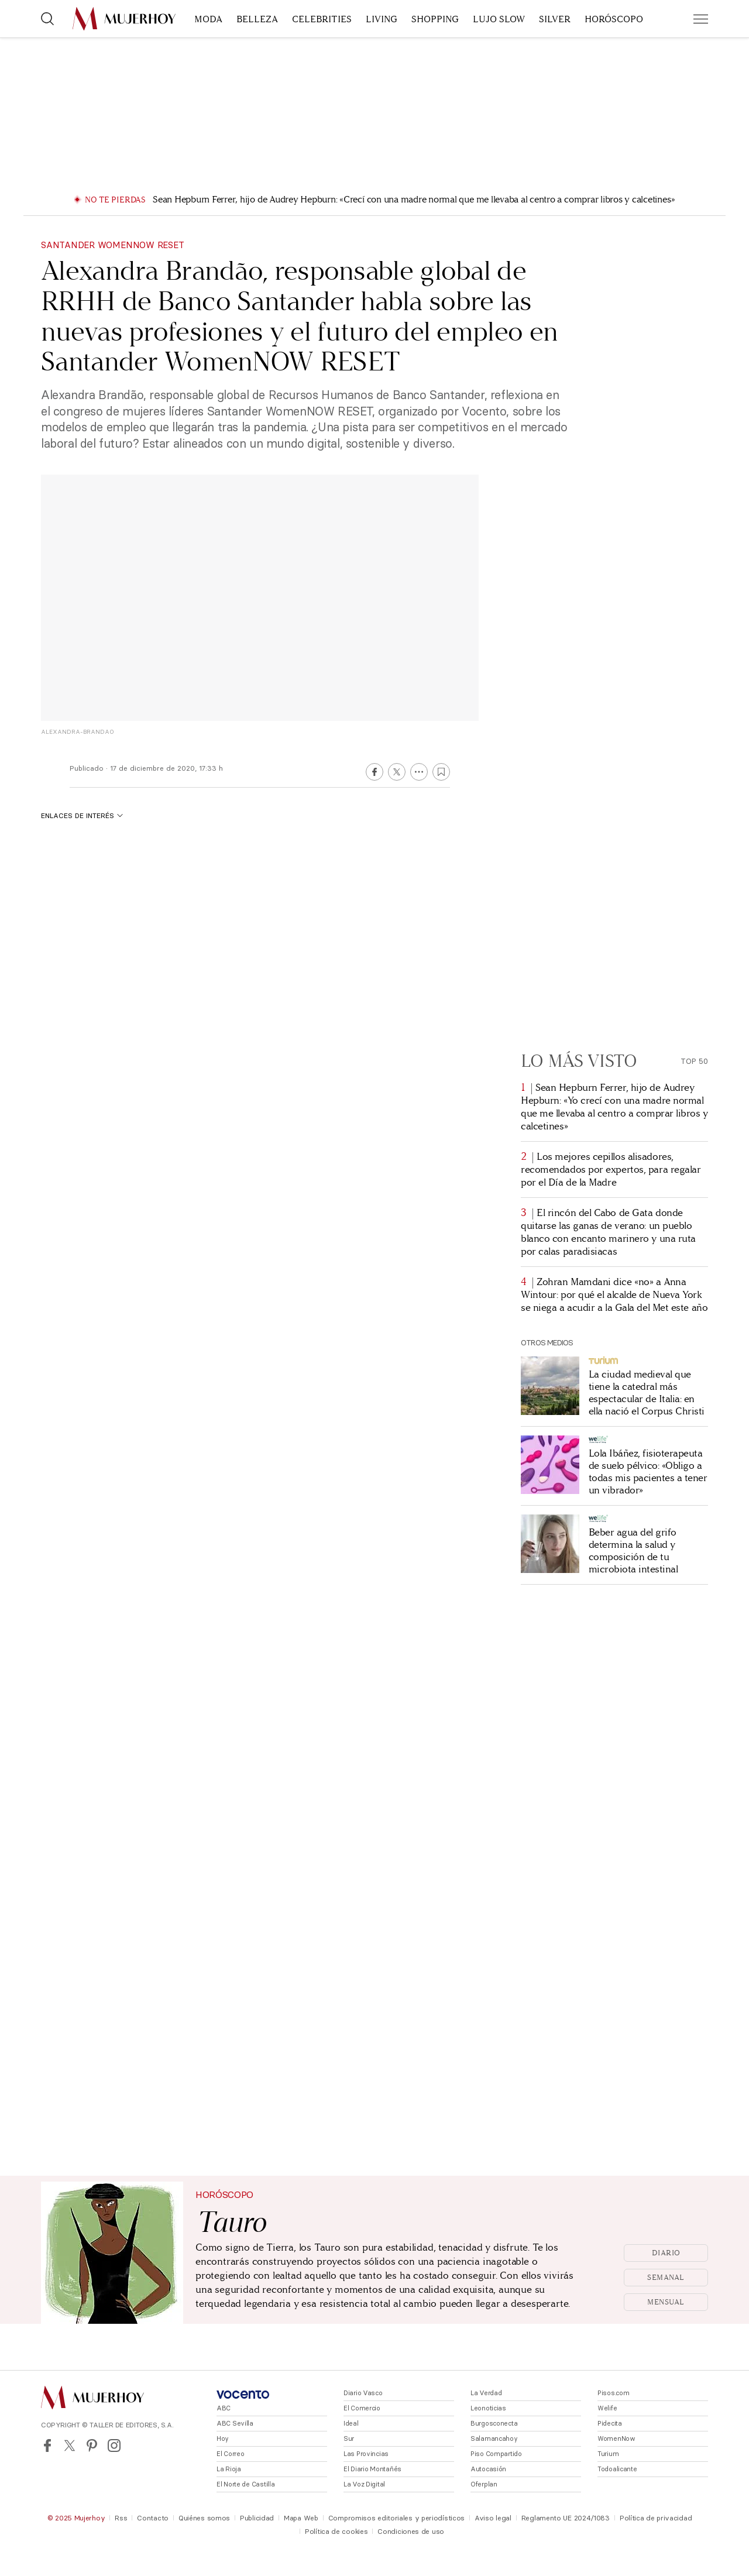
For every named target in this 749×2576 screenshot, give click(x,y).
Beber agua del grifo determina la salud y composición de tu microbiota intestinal (633, 1550)
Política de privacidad (656, 2517)
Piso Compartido (496, 2454)
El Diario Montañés (372, 2469)
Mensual (666, 2302)
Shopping (435, 19)
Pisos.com (613, 2393)
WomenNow (616, 2438)
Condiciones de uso (410, 2531)
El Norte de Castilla (245, 2484)
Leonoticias (488, 2408)
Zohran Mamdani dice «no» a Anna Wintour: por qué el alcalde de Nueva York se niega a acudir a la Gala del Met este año (614, 1295)
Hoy (223, 2438)
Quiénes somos (204, 2517)
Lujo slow (499, 19)
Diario (666, 2253)
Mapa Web (301, 2517)
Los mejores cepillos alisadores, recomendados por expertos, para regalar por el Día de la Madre (610, 1169)
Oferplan (483, 2484)
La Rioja (229, 2469)
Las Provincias (366, 2454)
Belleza (257, 19)
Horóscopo (614, 19)
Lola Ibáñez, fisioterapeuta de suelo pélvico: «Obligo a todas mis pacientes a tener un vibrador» (648, 1471)
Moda (208, 19)
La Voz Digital (364, 2484)
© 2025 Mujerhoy (76, 2517)
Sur (348, 2438)
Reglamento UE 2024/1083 (565, 2517)
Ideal (351, 2423)
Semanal (666, 2277)
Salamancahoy (494, 2438)
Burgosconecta (493, 2423)
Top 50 (694, 1061)
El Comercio (361, 2408)
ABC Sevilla (235, 2423)
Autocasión (488, 2469)
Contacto (153, 2517)
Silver (555, 19)
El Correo (230, 2454)
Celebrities (322, 19)
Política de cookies (336, 2531)
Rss (121, 2517)
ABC (224, 2408)
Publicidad (257, 2517)
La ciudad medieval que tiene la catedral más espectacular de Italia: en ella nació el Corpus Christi (647, 1392)
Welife (607, 2408)
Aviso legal (493, 2517)
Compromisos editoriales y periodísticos (396, 2517)
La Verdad (485, 2393)
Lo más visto (579, 1060)
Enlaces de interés (82, 815)
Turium (608, 2454)
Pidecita (609, 2423)
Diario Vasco (363, 2393)
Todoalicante (617, 2469)
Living (381, 19)
